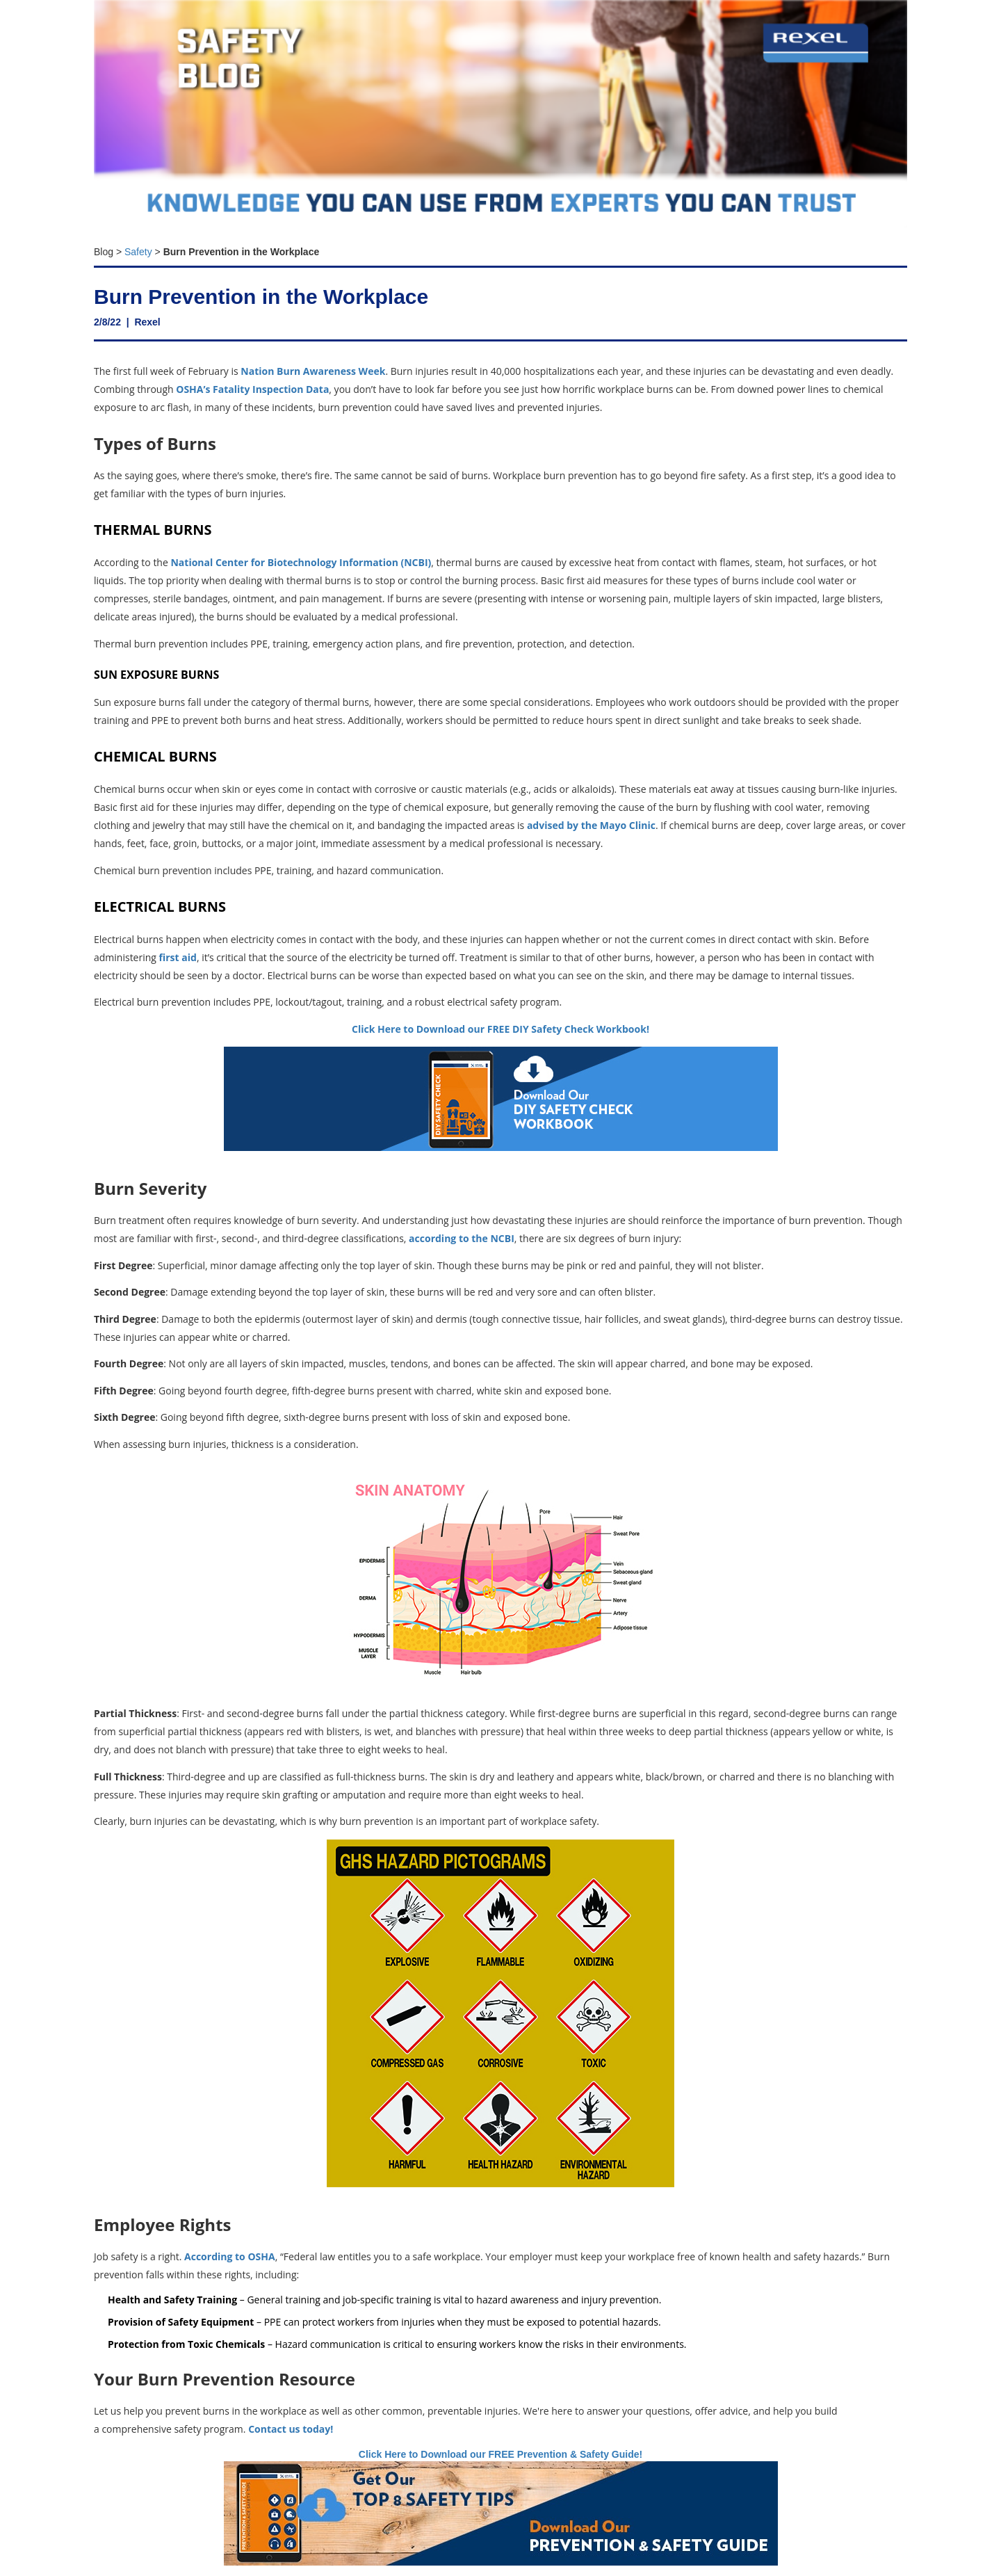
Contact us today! (290, 2429)
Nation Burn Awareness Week (313, 371)
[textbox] (500, 248)
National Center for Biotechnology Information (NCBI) (300, 562)
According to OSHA (229, 2256)
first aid (176, 957)
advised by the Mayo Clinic (591, 825)
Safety (138, 251)
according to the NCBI (460, 1238)
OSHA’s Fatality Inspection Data (252, 389)
